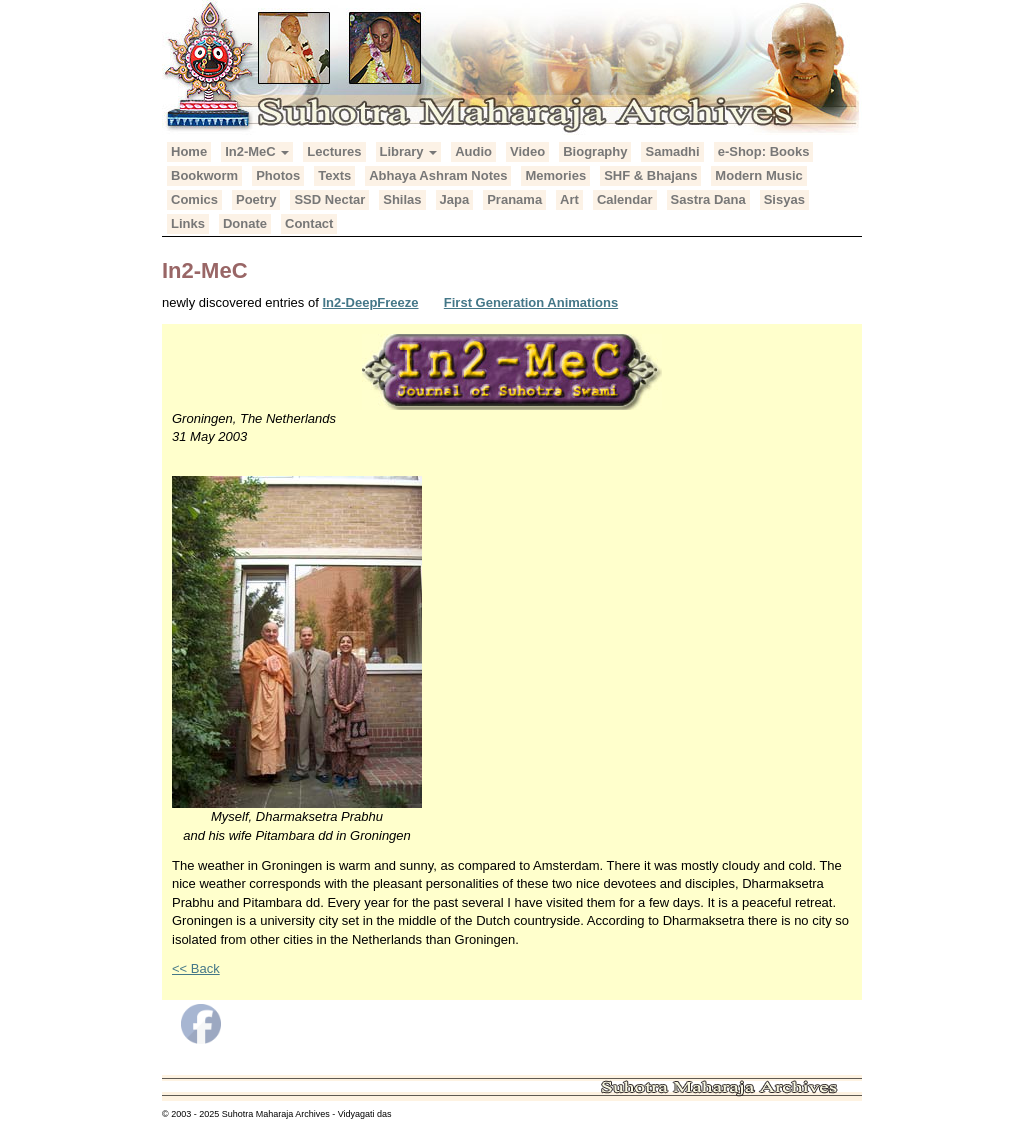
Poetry (256, 199)
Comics (194, 199)
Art (569, 199)
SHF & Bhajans (650, 175)
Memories (555, 175)
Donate (245, 223)
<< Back (196, 968)
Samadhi (672, 151)
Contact (309, 223)
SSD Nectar (329, 199)
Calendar (625, 199)
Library (409, 151)
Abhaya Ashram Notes (438, 175)
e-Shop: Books (764, 151)
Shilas (402, 199)
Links (188, 223)
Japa (455, 199)
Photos (278, 175)
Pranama (514, 199)
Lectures (334, 151)
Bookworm (204, 175)
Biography (595, 151)
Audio (473, 151)
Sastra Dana (708, 199)
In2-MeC (257, 151)
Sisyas (784, 199)
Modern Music (758, 175)
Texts (334, 175)
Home (189, 151)
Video (527, 151)
